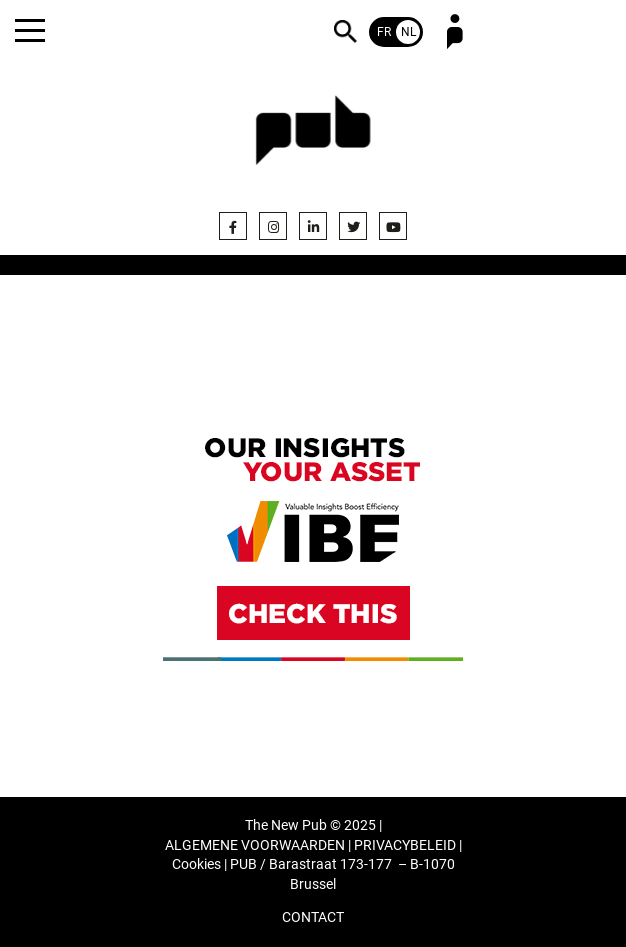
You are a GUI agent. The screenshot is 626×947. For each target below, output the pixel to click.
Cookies (196, 864)
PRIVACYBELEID (405, 845)
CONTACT (313, 917)
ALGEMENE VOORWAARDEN (255, 845)
